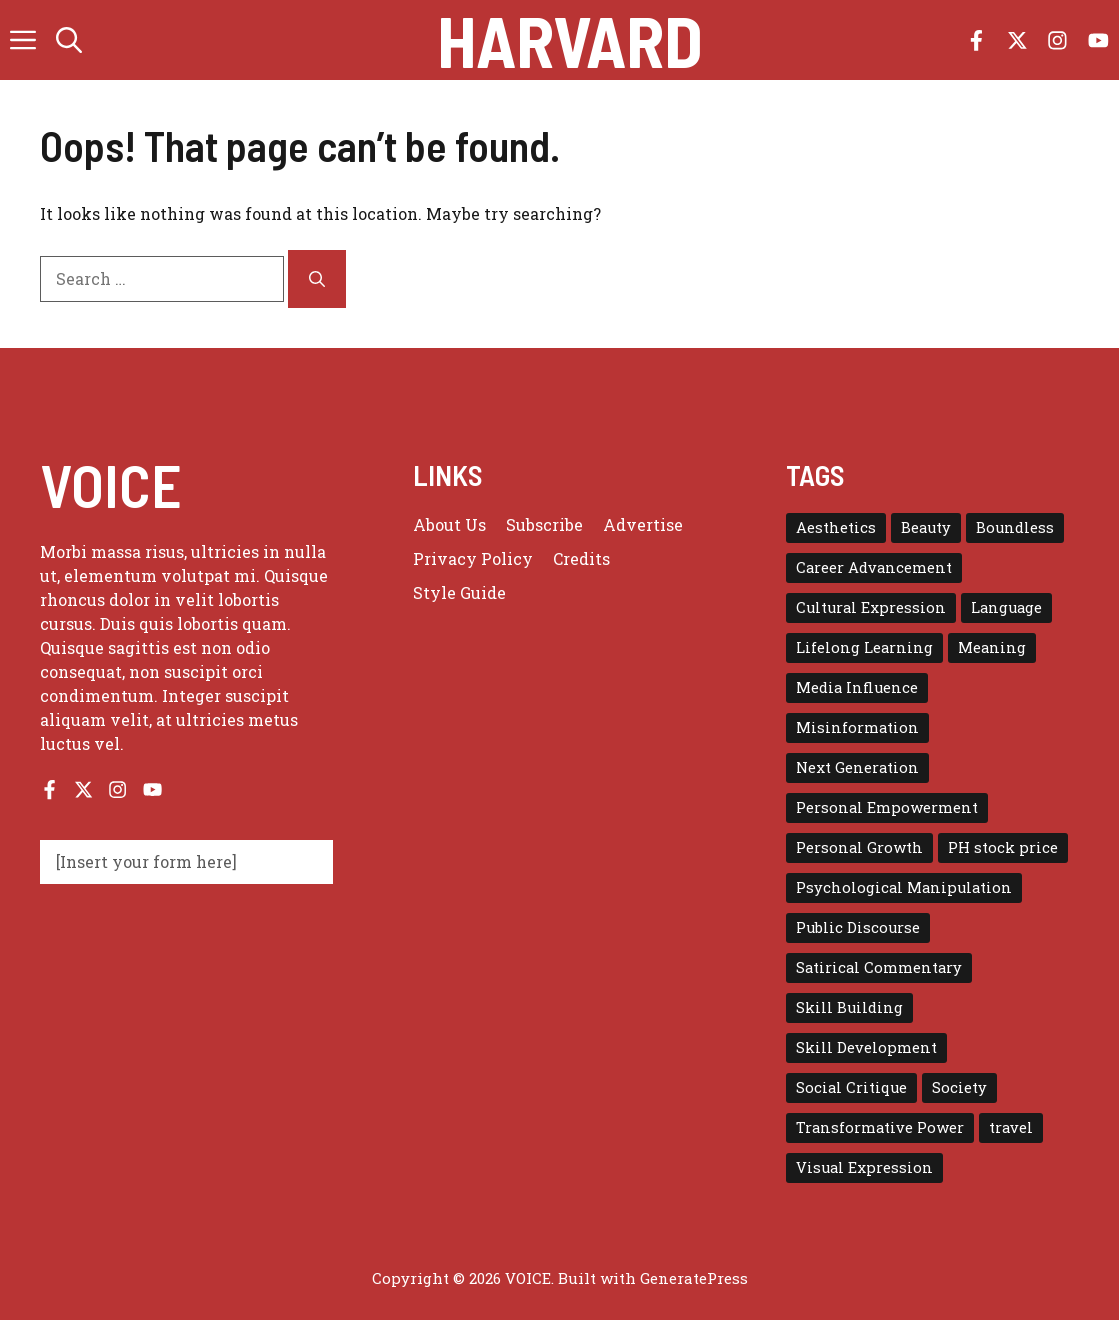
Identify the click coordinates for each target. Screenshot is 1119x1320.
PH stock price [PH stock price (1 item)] (1003, 847)
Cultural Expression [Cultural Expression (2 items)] (871, 607)
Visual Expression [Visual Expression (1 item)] (864, 1167)
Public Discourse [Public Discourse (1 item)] (858, 927)
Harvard (570, 40)
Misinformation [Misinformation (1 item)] (857, 727)
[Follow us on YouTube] (1098, 40)
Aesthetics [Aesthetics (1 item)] (836, 527)
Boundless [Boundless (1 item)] (1015, 527)
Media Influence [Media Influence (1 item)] (857, 687)
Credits (581, 558)
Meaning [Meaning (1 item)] (992, 647)
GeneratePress (694, 1278)
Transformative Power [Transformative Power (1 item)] (880, 1127)
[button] (69, 40)
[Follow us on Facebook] (976, 40)
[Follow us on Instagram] (1057, 40)
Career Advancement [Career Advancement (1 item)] (874, 567)
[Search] (317, 279)
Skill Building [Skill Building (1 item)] (849, 1007)
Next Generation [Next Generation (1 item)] (857, 767)
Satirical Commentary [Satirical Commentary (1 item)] (879, 967)
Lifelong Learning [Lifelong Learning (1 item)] (864, 647)
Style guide (459, 592)
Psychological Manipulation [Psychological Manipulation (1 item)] (904, 887)
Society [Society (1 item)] (959, 1087)
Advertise (643, 524)
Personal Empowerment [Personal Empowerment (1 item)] (887, 807)
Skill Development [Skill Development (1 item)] (866, 1047)
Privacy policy (473, 558)
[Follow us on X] (1017, 40)
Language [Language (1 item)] (1006, 607)
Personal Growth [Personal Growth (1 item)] (859, 847)
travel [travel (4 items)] (1011, 1127)
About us (449, 524)
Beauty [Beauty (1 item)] (926, 527)
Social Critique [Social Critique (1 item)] (851, 1087)
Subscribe (544, 524)
